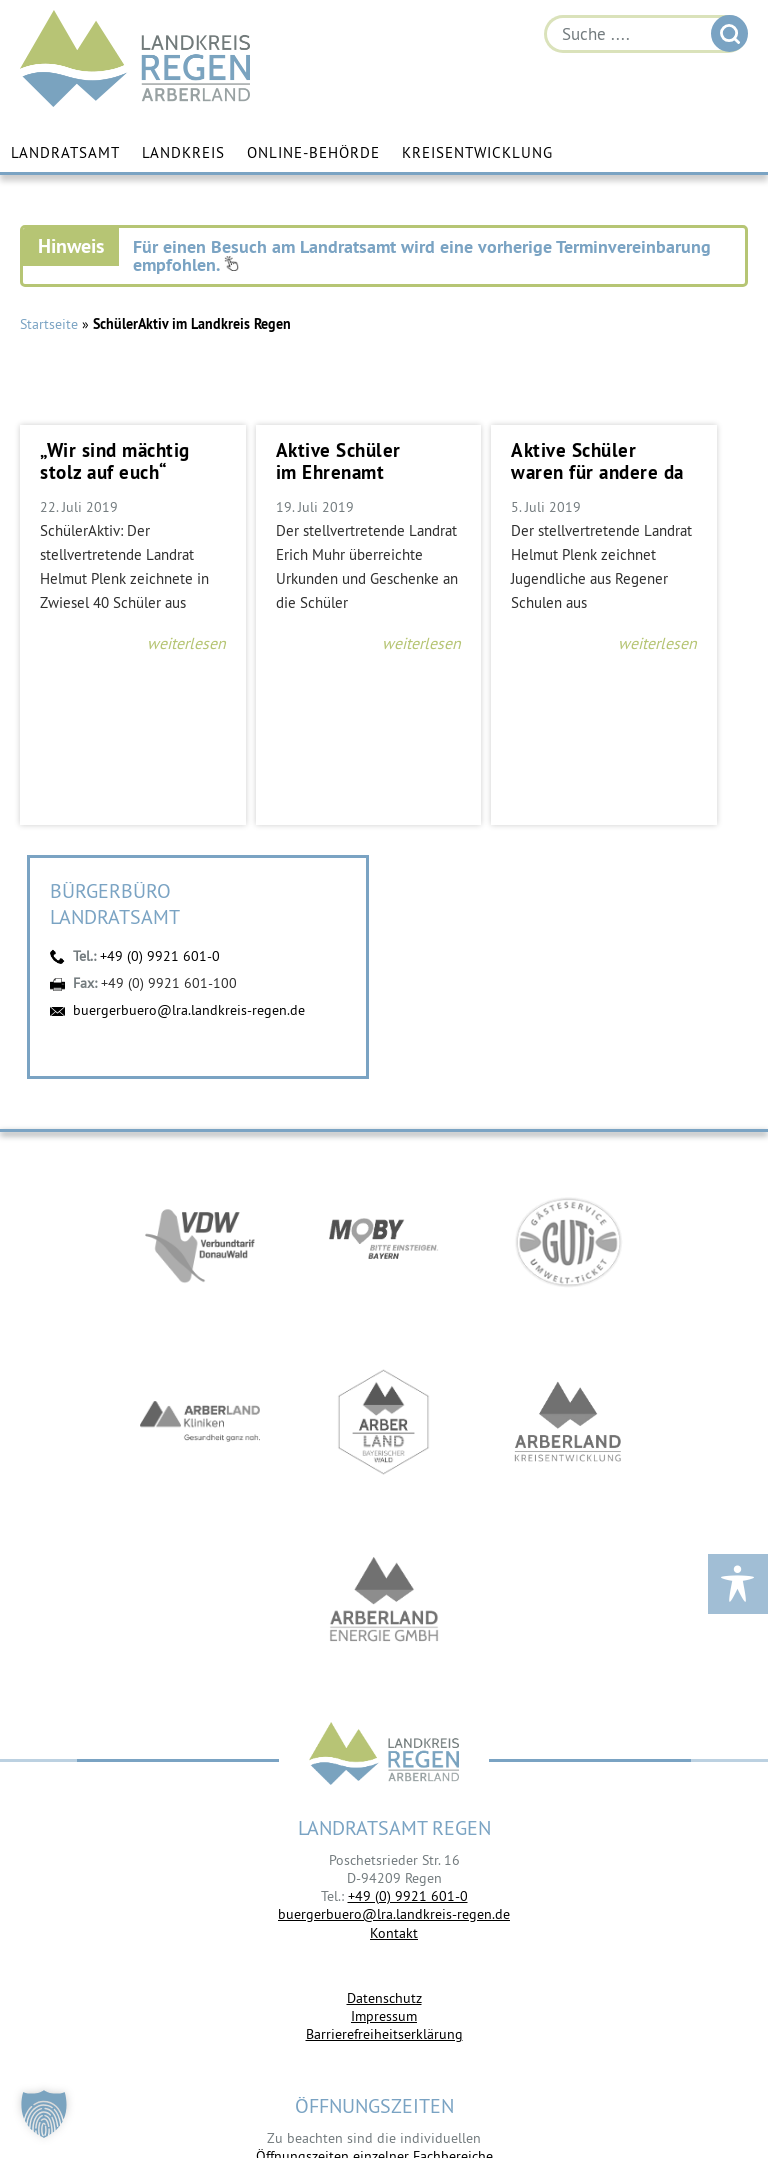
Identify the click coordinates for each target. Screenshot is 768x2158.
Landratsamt (65, 152)
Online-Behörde (313, 152)
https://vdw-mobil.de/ (200, 1242)
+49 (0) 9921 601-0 (160, 956)
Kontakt (394, 1933)
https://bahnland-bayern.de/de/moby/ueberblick (384, 1242)
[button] (44, 2114)
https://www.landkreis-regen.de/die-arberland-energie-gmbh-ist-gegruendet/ (384, 1602)
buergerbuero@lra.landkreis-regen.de (189, 1010)
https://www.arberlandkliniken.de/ (200, 1422)
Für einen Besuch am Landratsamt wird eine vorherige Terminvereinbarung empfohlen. (422, 255)
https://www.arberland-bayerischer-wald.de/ (384, 1422)
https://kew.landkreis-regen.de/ (568, 1422)
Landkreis (183, 152)
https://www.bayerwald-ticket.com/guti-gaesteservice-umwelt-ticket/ (568, 1242)
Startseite (49, 324)
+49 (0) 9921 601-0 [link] (408, 1896)
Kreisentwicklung (477, 152)
